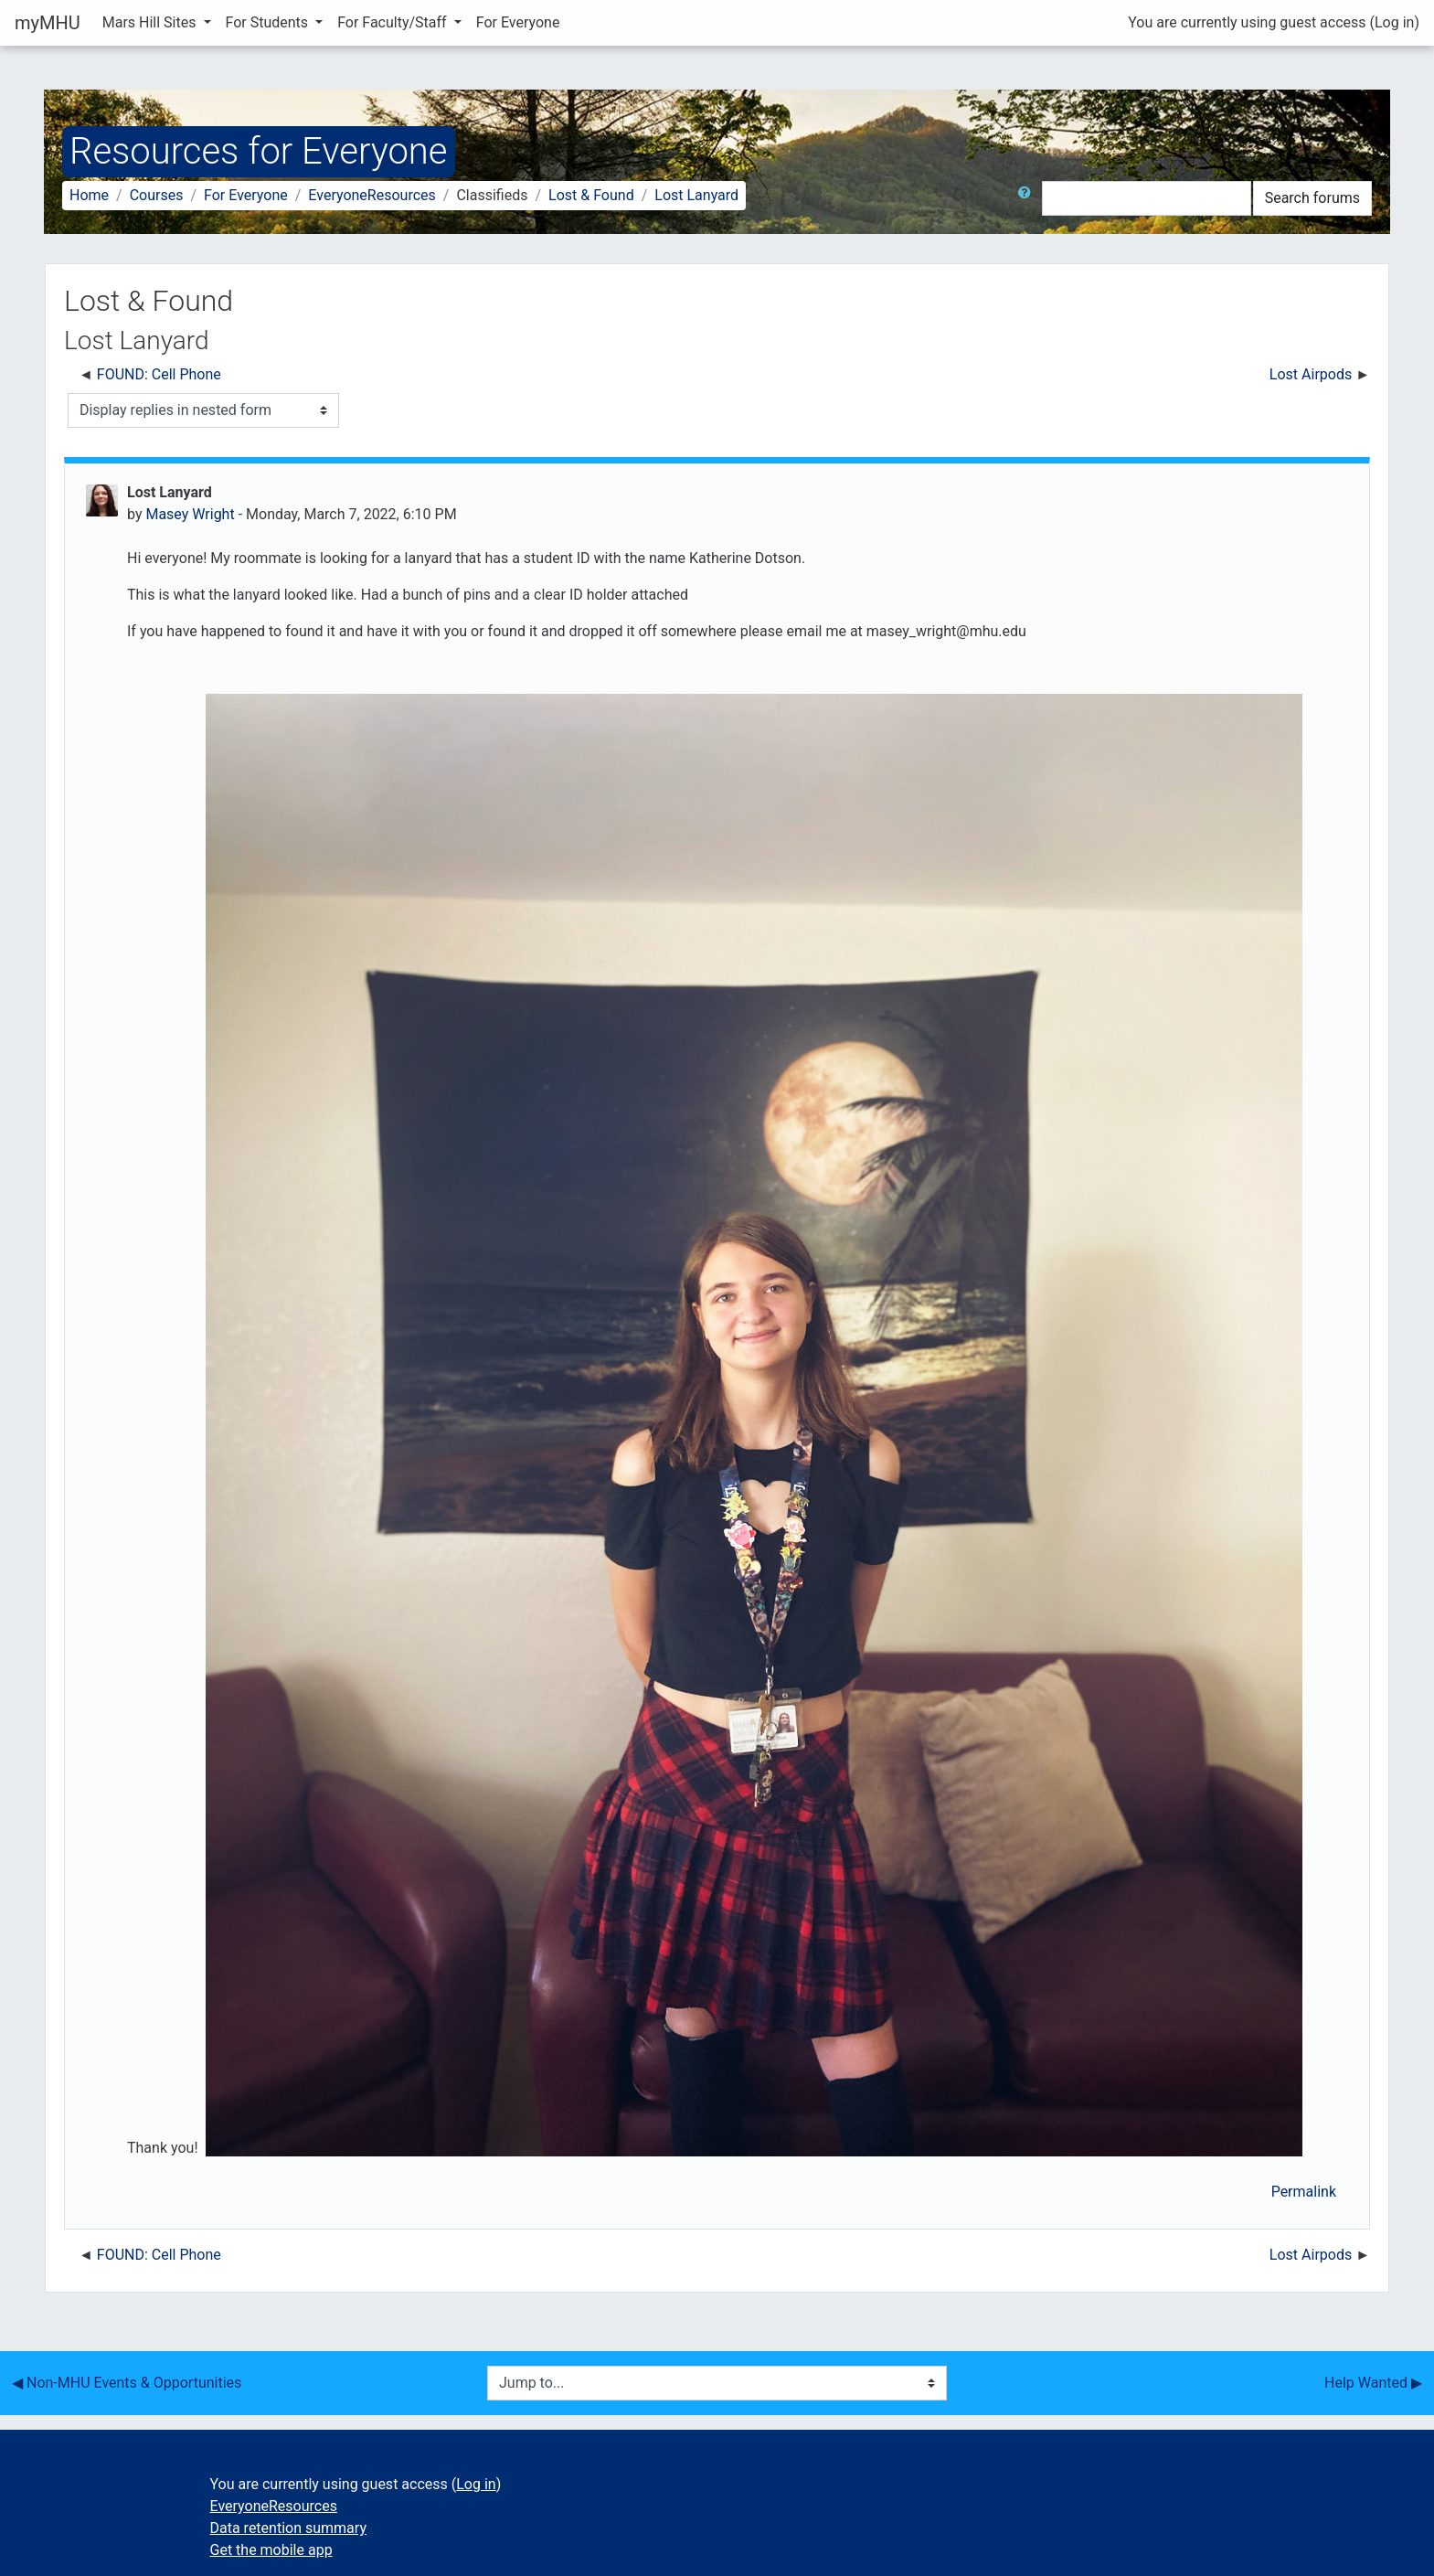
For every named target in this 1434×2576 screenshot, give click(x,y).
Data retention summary (288, 2528)
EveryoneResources (371, 195)
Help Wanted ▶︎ (1373, 2382)
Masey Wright (189, 514)
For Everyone (518, 22)
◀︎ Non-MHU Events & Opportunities (126, 2382)
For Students (269, 22)
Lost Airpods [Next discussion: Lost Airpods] (1310, 374)
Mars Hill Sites (151, 22)
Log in (1394, 22)
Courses (157, 195)
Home (89, 195)
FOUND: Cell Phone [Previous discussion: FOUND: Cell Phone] (159, 374)
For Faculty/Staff (394, 22)
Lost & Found (591, 195)
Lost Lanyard (696, 195)
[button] (1028, 198)
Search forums (1312, 198)
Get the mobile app (271, 2550)
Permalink (1303, 2191)
